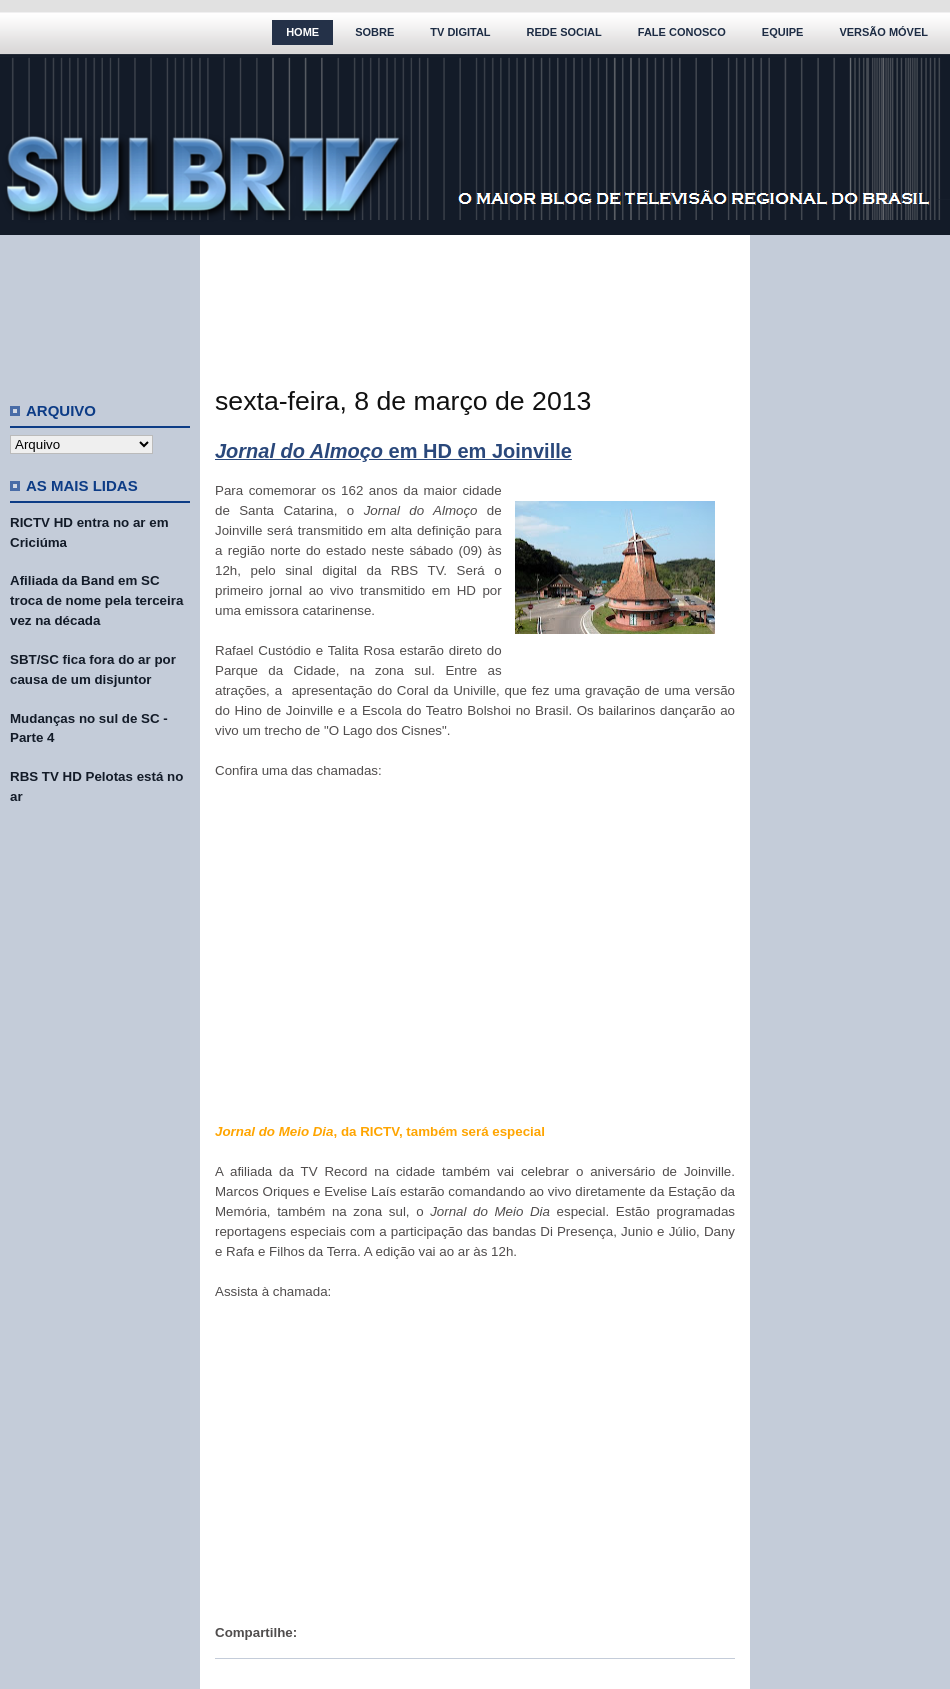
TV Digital (460, 32)
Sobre (374, 32)
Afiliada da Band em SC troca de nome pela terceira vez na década (96, 600)
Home (302, 32)
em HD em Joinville (393, 451)
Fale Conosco (682, 32)
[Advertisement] (100, 310)
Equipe (783, 32)
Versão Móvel (883, 32)
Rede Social (564, 32)
